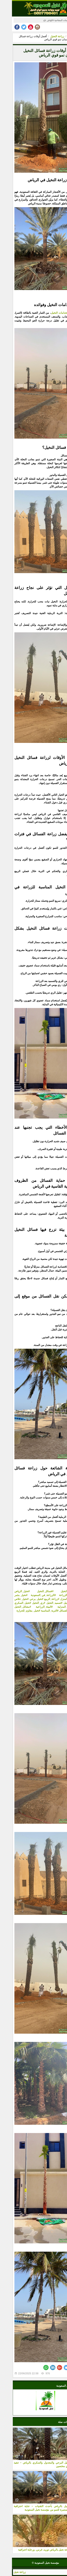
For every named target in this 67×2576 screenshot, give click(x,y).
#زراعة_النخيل (57, 1591)
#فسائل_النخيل (33, 1591)
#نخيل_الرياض (10, 1591)
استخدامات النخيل (48, 312)
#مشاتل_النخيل (10, 1606)
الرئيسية (60, 36)
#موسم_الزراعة (56, 1595)
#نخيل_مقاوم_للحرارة (16, 1610)
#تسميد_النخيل (42, 1603)
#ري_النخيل (26, 1603)
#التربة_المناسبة (38, 1610)
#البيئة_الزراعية (32, 1606)
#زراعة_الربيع (39, 1599)
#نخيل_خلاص (9, 1599)
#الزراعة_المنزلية (55, 1606)
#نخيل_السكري (10, 1603)
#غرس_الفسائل (56, 1610)
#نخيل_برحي (24, 1599)
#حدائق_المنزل (56, 1599)
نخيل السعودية (54, 2385)
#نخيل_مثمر (9, 1595)
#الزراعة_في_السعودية (31, 1595)
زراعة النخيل (45, 36)
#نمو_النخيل (58, 1603)
